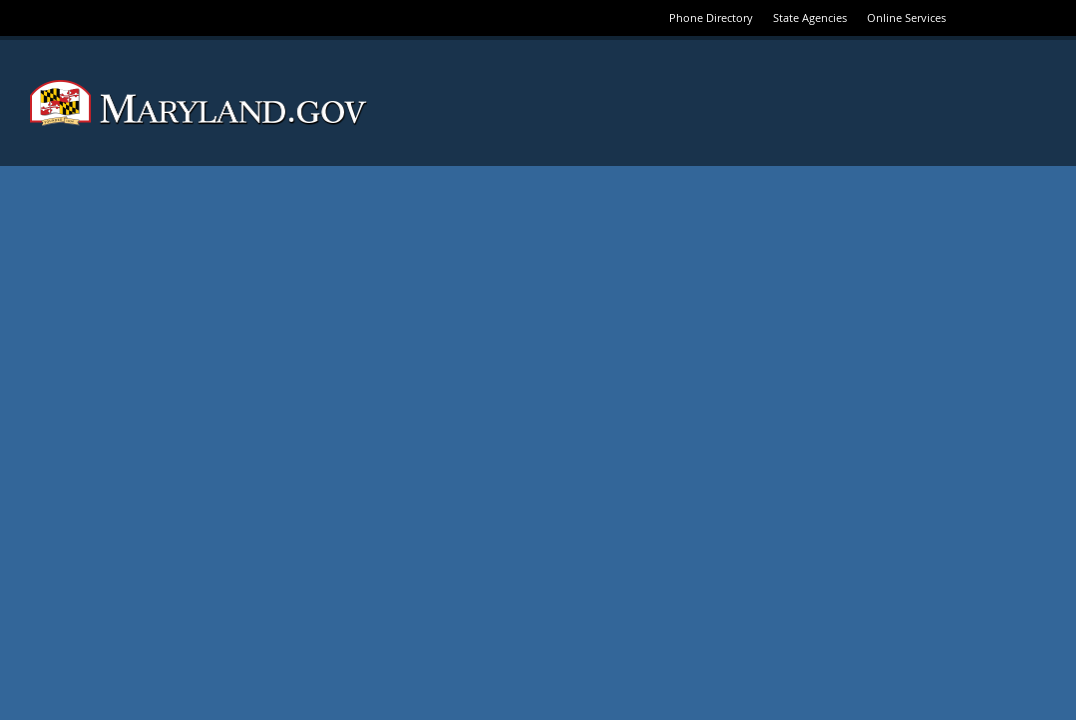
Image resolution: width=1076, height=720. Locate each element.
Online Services (906, 17)
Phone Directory (711, 17)
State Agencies (810, 17)
